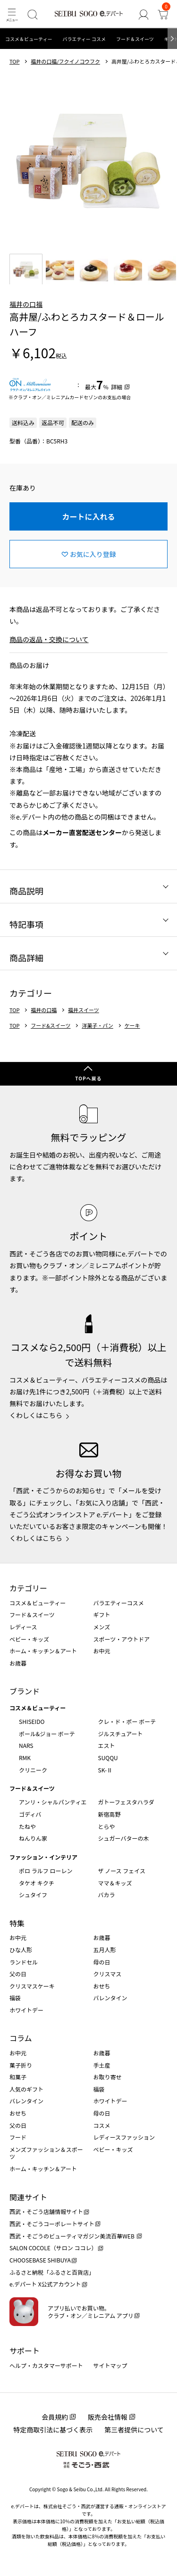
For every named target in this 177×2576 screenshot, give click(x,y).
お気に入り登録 (93, 554)
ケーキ (132, 1025)
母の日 (101, 1962)
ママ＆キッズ (115, 1883)
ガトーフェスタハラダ (126, 1802)
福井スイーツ (83, 1010)
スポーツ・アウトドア (121, 1639)
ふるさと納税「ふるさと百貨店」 (51, 2272)
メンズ (101, 1627)
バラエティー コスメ (84, 38)
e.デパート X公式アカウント (45, 2284)
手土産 (101, 2065)
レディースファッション (124, 2137)
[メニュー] (11, 14)
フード (17, 2137)
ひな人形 (20, 1950)
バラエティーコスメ (118, 1603)
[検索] (32, 14)
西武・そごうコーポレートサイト (51, 2224)
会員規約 (55, 2417)
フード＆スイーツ (135, 38)
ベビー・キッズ (29, 1639)
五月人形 (104, 1950)
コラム (20, 2038)
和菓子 (17, 2077)
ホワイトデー (26, 2010)
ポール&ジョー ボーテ (47, 1734)
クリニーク (33, 1770)
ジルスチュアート (120, 1734)
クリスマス (107, 1974)
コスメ (101, 2125)
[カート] (163, 14)
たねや (27, 1826)
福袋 (15, 1998)
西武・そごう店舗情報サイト (46, 2211)
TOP (14, 61)
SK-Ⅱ (105, 1770)
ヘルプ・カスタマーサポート (46, 2365)
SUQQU (108, 1758)
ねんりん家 (33, 1838)
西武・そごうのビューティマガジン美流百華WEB (72, 2236)
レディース (23, 1627)
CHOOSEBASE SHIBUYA (40, 2260)
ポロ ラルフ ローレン (45, 1871)
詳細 (116, 387)
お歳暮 (17, 1663)
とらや (106, 1826)
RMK (25, 1758)
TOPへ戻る (88, 1078)
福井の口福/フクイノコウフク (65, 61)
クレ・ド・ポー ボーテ (127, 1721)
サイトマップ (110, 2365)
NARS (26, 1745)
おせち (101, 1986)
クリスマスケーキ (32, 1986)
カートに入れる (88, 516)
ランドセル (23, 1962)
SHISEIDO (31, 1721)
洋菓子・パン (97, 1025)
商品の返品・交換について (49, 639)
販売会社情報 (107, 2417)
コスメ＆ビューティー (28, 38)
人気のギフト (26, 2089)
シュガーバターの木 (123, 1838)
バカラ (106, 1895)
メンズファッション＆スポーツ (46, 2153)
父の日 (17, 1974)
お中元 (101, 1651)
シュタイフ (33, 1895)
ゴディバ (30, 1814)
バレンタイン (110, 1998)
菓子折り (20, 2065)
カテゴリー (28, 1588)
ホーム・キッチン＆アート (43, 1651)
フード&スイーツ (50, 1025)
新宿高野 (109, 1814)
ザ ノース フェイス (121, 1871)
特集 (17, 1923)
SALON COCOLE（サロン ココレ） (53, 2248)
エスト (106, 1745)
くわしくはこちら (35, 1415)
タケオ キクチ (36, 1883)
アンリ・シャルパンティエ (52, 1802)
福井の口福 (25, 304)
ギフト (101, 1614)
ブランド (24, 1691)
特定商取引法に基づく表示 (53, 2429)
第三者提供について (134, 2429)
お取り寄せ (107, 2077)
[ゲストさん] (143, 14)
